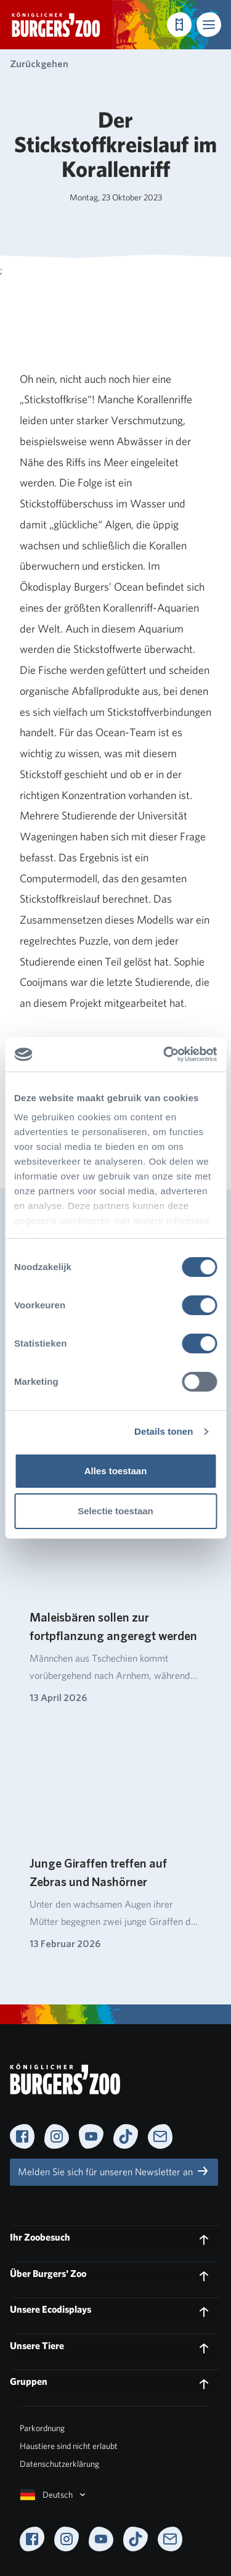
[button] (209, 24)
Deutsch (53, 2494)
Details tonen (163, 1431)
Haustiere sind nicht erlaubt (69, 2445)
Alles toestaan (115, 1471)
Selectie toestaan (115, 1511)
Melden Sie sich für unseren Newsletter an (114, 2171)
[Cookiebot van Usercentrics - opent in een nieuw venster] (164, 1054)
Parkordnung (42, 2428)
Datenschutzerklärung (59, 2463)
